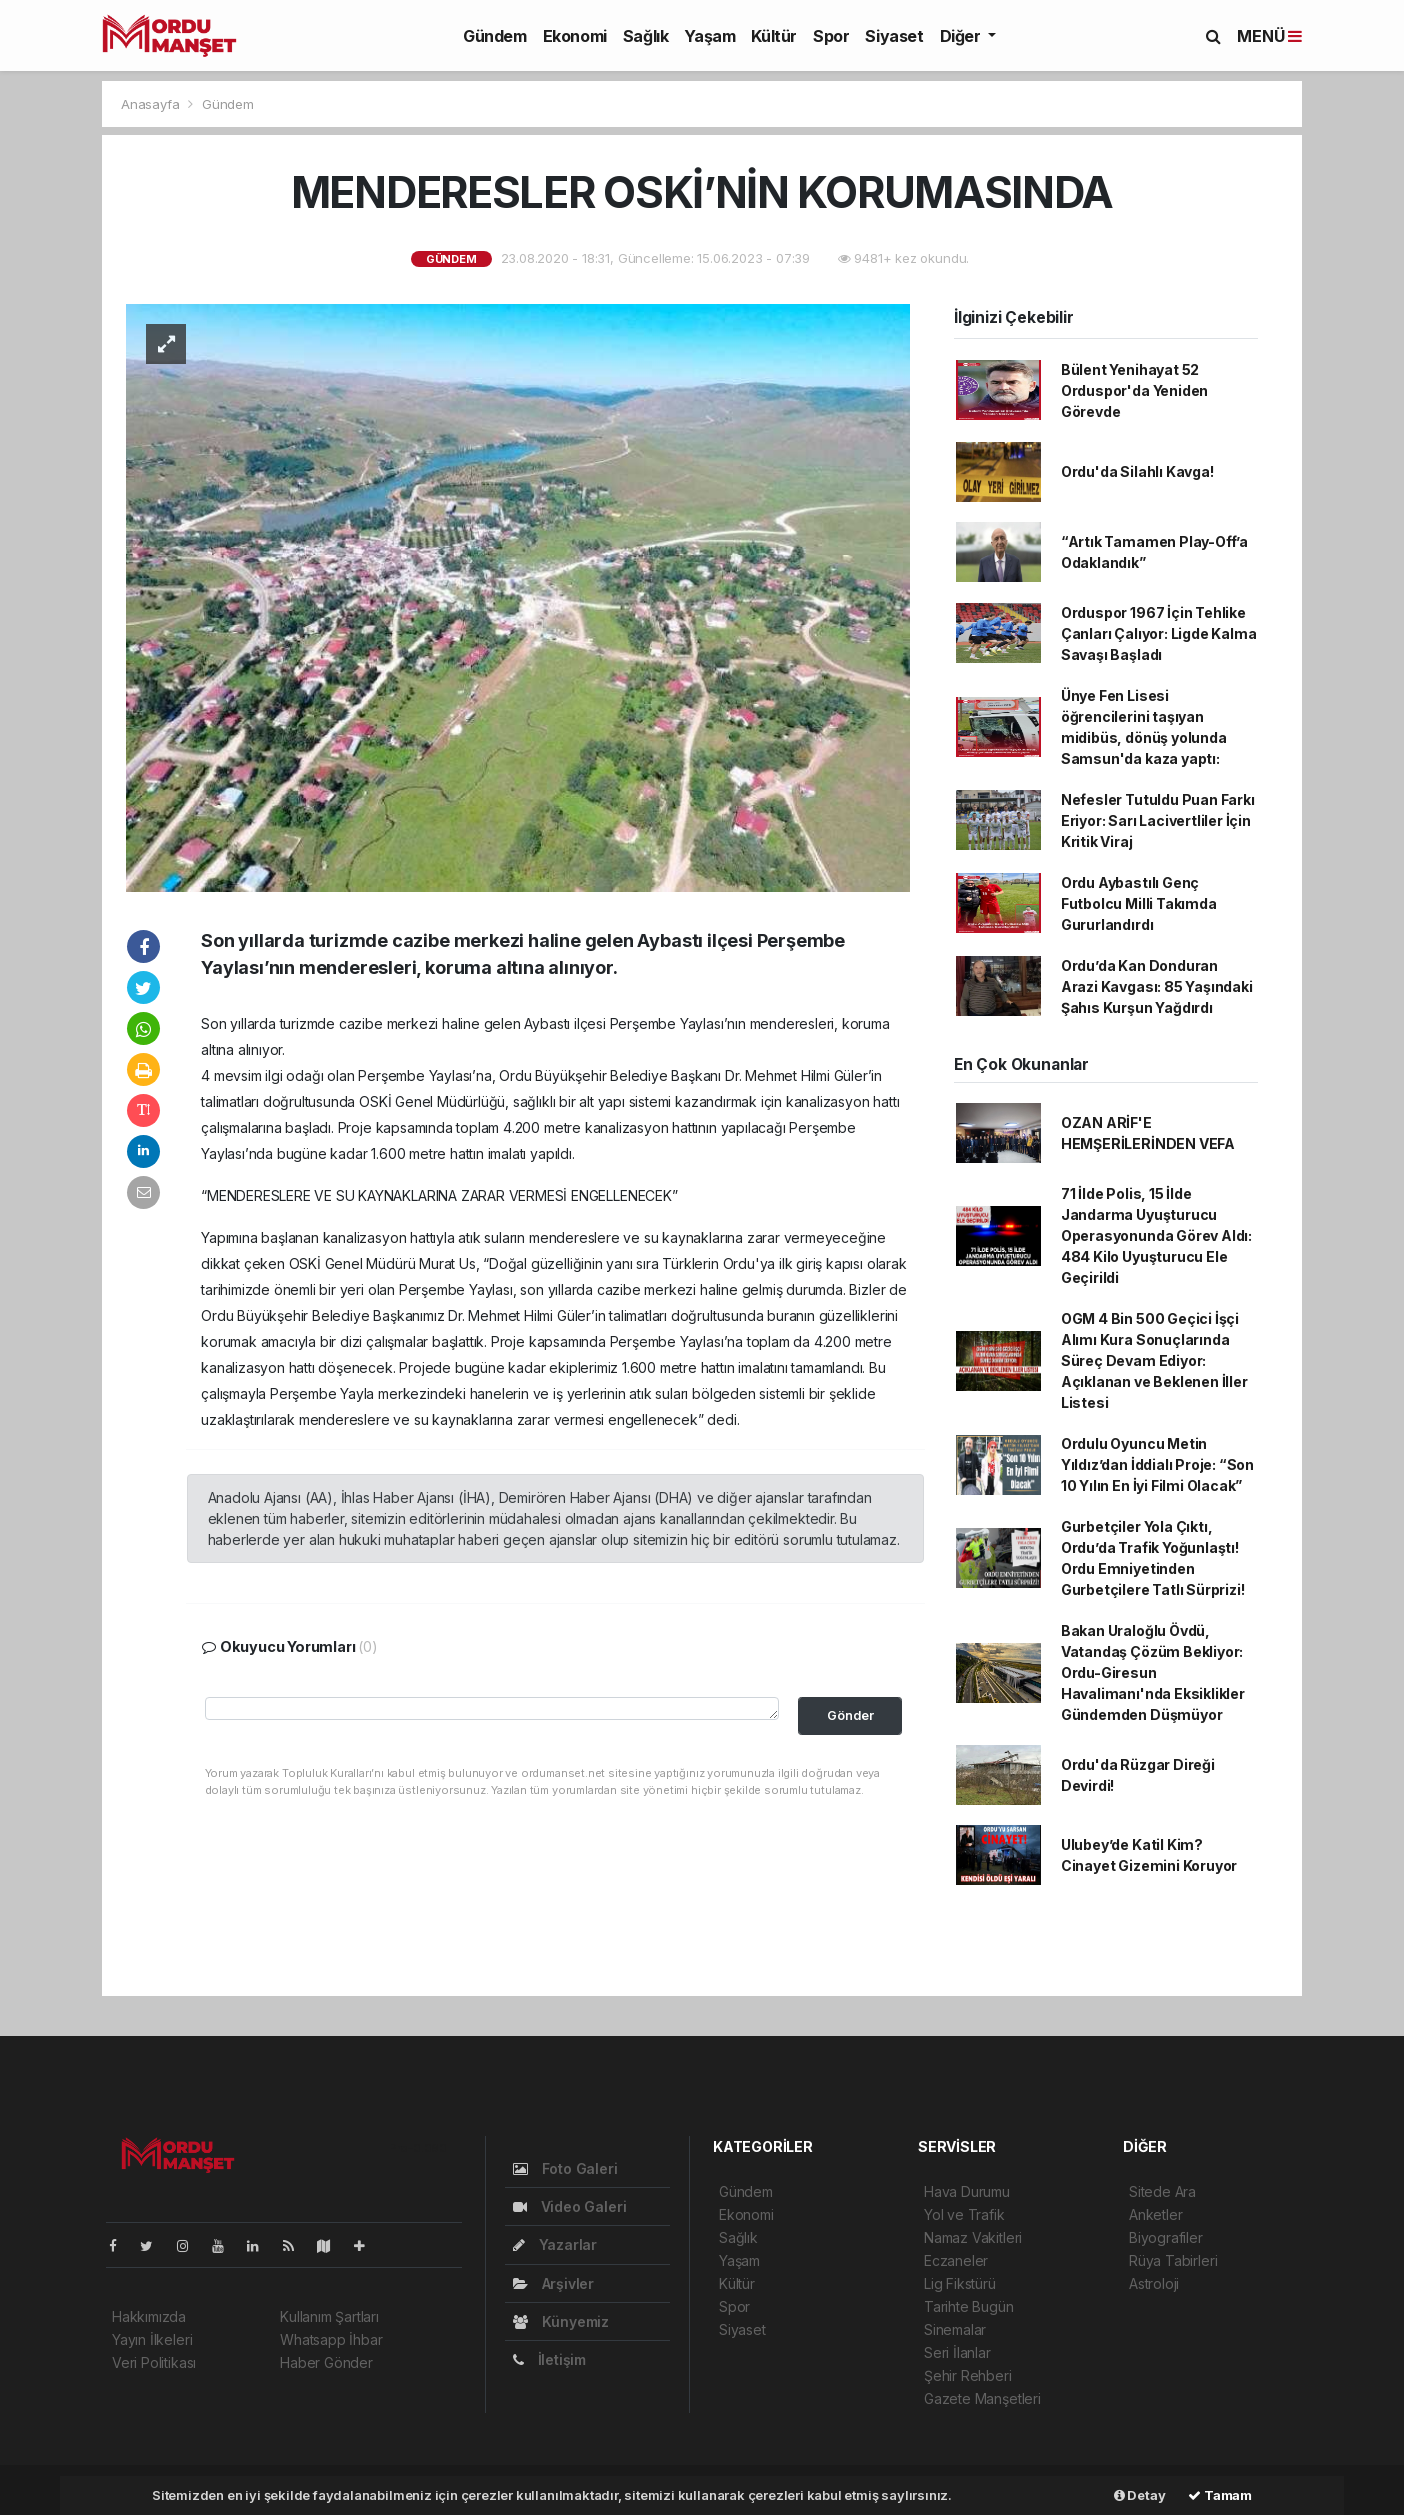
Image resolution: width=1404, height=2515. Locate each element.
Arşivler (553, 2283)
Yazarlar (555, 2244)
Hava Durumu (967, 2191)
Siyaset (894, 36)
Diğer (962, 36)
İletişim (549, 2359)
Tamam (1220, 2495)
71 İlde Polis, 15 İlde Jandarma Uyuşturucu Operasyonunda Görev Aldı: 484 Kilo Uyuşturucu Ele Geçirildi (1156, 1235)
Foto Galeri (565, 2168)
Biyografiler (1166, 2237)
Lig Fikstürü (960, 2283)
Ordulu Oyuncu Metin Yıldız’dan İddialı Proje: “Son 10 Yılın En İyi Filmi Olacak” (1157, 1464)
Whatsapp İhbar (331, 2339)
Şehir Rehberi (968, 2375)
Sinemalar (955, 2329)
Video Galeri (569, 2206)
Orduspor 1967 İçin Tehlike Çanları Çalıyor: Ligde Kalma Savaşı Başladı (1159, 633)
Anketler (1155, 2214)
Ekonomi (575, 36)
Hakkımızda (149, 2316)
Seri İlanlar (957, 2352)
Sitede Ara (1162, 2191)
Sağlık (646, 36)
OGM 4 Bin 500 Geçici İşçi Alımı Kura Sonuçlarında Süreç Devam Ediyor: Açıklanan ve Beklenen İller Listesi (1154, 1360)
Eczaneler (956, 2260)
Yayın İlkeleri (152, 2339)
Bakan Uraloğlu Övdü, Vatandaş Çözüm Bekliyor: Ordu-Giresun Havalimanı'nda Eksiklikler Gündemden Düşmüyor (1153, 1672)
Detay (1140, 2495)
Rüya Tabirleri (1173, 2260)
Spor (831, 36)
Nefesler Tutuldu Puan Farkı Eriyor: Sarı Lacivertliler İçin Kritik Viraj (1158, 820)
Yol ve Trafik (964, 2214)
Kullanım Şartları (329, 2316)
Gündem (495, 36)
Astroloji (1154, 2283)
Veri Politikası (154, 2362)
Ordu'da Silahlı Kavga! (1137, 471)
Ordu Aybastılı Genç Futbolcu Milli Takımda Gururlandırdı (1139, 903)
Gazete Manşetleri (982, 2398)
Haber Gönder (326, 2362)
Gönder (850, 1715)
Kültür (774, 36)
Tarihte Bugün (969, 2306)
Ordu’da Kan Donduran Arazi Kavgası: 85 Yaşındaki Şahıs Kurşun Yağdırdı (1157, 986)
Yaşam (709, 36)
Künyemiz (561, 2321)
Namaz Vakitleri (973, 2237)
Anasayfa (152, 104)
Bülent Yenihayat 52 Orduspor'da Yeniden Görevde (1134, 390)
